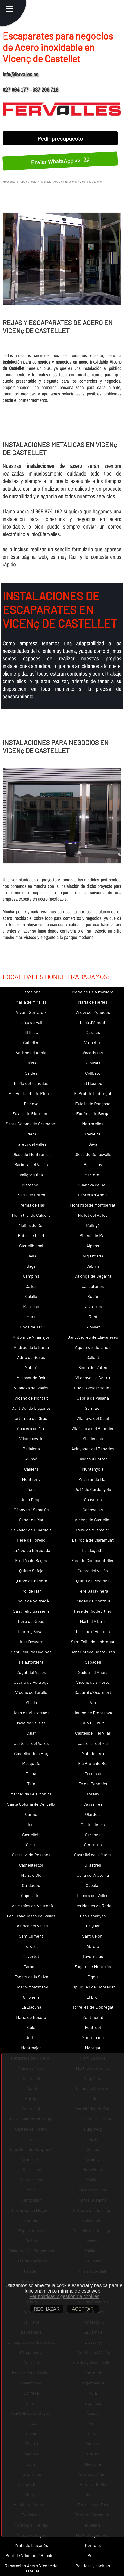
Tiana (31, 1773)
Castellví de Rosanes (31, 1854)
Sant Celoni (93, 1936)
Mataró (31, 1367)
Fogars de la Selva (31, 1976)
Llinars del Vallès (92, 1895)
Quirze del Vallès (93, 1570)
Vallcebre (93, 1042)
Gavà (92, 1144)
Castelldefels (93, 1824)
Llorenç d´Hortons (93, 1631)
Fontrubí (93, 2027)
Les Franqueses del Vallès (31, 1915)
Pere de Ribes (31, 1621)
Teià (31, 1783)
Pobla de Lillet (31, 1235)
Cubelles (31, 1042)
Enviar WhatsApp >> (60, 161)
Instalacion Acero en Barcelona (58, 181)
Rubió (92, 1296)
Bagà (31, 1266)
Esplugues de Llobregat (93, 1986)
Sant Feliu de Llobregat (93, 1641)
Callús (31, 1286)
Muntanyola (92, 1469)
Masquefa (31, 1763)
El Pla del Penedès (31, 1083)
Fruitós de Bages (31, 1560)
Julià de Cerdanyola (93, 1489)
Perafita (92, 1133)
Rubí (93, 1316)
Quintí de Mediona (93, 1580)
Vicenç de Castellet (93, 1519)
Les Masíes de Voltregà (31, 1905)
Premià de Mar (31, 1204)
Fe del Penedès (93, 1783)
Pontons (93, 2545)
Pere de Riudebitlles (93, 1611)
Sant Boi (93, 1408)
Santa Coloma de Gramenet (31, 1123)
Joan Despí (31, 1499)
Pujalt (93, 2555)
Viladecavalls (31, 1438)
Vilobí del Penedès (92, 1012)
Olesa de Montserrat (31, 1154)
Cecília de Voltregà (31, 1682)
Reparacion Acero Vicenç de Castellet (31, 2568)
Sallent (92, 1357)
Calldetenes (93, 1286)
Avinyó (31, 1458)
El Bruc (31, 1032)
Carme (31, 1814)
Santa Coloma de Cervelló (31, 1804)
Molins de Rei (31, 1225)
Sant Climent (31, 1936)
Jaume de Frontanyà (93, 1712)
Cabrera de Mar (31, 1428)
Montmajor (31, 2047)
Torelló (92, 1793)
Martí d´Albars (93, 1621)
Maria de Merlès (92, 1002)
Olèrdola (93, 1814)
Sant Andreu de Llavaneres (92, 1337)
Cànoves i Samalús (31, 1509)
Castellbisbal (31, 1245)
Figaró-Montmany (31, 1986)
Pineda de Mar (93, 1235)
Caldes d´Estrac (92, 1458)
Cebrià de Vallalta (93, 1397)
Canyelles (93, 1499)
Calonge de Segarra (93, 1276)
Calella (31, 1296)
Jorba (31, 2037)
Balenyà (31, 1103)
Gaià (31, 2027)
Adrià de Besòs (31, 1357)
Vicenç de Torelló (31, 1692)
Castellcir (31, 1834)
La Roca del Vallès (31, 1925)
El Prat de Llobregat (92, 1093)
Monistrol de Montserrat (92, 1204)
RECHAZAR (47, 2308)
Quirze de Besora (31, 1580)
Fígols (92, 1976)
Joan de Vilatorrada (31, 1712)
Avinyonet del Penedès (92, 1448)
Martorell (92, 1174)
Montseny (31, 1479)
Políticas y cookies (92, 2565)
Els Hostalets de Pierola (31, 1093)
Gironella (31, 1997)
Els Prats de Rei (93, 1763)
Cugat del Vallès (31, 1672)
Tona (31, 1489)
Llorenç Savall (31, 1631)
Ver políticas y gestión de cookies (64, 2296)
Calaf (31, 1733)
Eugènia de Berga (92, 1113)
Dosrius (93, 1032)
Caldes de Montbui (92, 1600)
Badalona (31, 1448)
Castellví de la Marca (93, 1854)
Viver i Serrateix (31, 1012)
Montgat (93, 2047)
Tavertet (31, 1956)
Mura (31, 1316)
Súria (31, 1062)
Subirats (93, 1062)
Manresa (31, 1306)
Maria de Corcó (31, 1194)
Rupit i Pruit (92, 1722)
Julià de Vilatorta (93, 1875)
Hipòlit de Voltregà (31, 1600)
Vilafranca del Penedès (92, 1428)
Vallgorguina (31, 1174)
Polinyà (93, 1225)
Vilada (31, 1702)
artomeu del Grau (31, 1418)
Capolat (93, 1885)
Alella (31, 1255)
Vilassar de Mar (93, 1479)
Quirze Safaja (31, 1570)
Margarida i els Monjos (31, 1793)
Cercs (31, 1844)
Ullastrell (92, 1864)
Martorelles (92, 1123)
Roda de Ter (31, 1326)
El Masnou (92, 1083)
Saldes (31, 1073)
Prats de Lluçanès (31, 2545)
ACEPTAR (83, 2308)
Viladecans (93, 1438)
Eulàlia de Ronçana (92, 1103)
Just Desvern (31, 1641)
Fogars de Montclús (93, 1966)
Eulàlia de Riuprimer (31, 1113)
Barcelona (31, 991)
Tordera (31, 1946)
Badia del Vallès (92, 1367)
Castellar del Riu (93, 1743)
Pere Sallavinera (93, 1590)
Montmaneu (93, 2037)
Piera (31, 1133)
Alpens (92, 1245)
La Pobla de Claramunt (93, 1540)
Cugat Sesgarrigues (92, 1387)
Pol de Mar (31, 1590)
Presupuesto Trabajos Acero (20, 181)
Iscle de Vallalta (31, 1722)
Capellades (31, 1895)
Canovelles (93, 1509)
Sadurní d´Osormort (93, 1692)
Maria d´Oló (31, 1875)
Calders (31, 1469)
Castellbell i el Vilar (93, 1733)
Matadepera (93, 1753)
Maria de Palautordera (92, 991)
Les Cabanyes (93, 1915)
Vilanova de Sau (93, 1184)
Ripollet (93, 1326)
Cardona (93, 1834)
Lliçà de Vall (31, 1022)
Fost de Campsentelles (92, 1560)
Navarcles (93, 1306)
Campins (31, 1276)
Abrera (92, 1946)
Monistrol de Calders (31, 1215)
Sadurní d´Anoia (92, 1672)
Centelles (93, 1844)
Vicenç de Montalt (31, 1397)
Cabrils (92, 1266)
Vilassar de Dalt (31, 1377)
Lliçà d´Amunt (93, 1022)
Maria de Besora (31, 2017)
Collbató (93, 1073)
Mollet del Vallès (93, 1215)
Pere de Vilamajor (92, 1529)
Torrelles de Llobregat (93, 2007)
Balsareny (93, 1164)
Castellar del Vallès (31, 1743)
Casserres (92, 1804)
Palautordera (31, 1662)
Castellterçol (31, 1864)
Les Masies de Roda (92, 1905)
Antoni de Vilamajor (31, 1337)
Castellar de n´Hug (31, 1753)
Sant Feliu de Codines (31, 1651)
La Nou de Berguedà (31, 1550)
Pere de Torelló (31, 1540)
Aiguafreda (93, 1255)
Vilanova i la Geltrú (92, 1377)
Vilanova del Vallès (31, 1387)
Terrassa (93, 1773)
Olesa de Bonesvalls (93, 1154)
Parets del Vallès (31, 1144)
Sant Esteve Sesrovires (93, 1651)
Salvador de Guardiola (31, 1529)
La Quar (93, 1925)
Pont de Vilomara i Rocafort (31, 2555)
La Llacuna (31, 2007)
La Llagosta (93, 1550)
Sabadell (93, 1662)
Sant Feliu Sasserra (31, 1611)
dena (31, 1824)
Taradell (31, 1966)
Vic (93, 1702)
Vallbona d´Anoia (31, 1052)
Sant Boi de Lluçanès (31, 1408)
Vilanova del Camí (92, 1418)
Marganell (31, 1184)
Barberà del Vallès (31, 1164)
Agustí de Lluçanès (93, 1347)
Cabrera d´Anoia (93, 1194)
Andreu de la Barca (31, 1347)
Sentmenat (92, 2017)
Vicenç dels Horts (92, 1682)
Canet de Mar (31, 1519)
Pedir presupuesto (60, 138)
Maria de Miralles (31, 1002)
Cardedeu (31, 1885)
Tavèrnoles (92, 1956)
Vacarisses (93, 1052)
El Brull (92, 1997)
